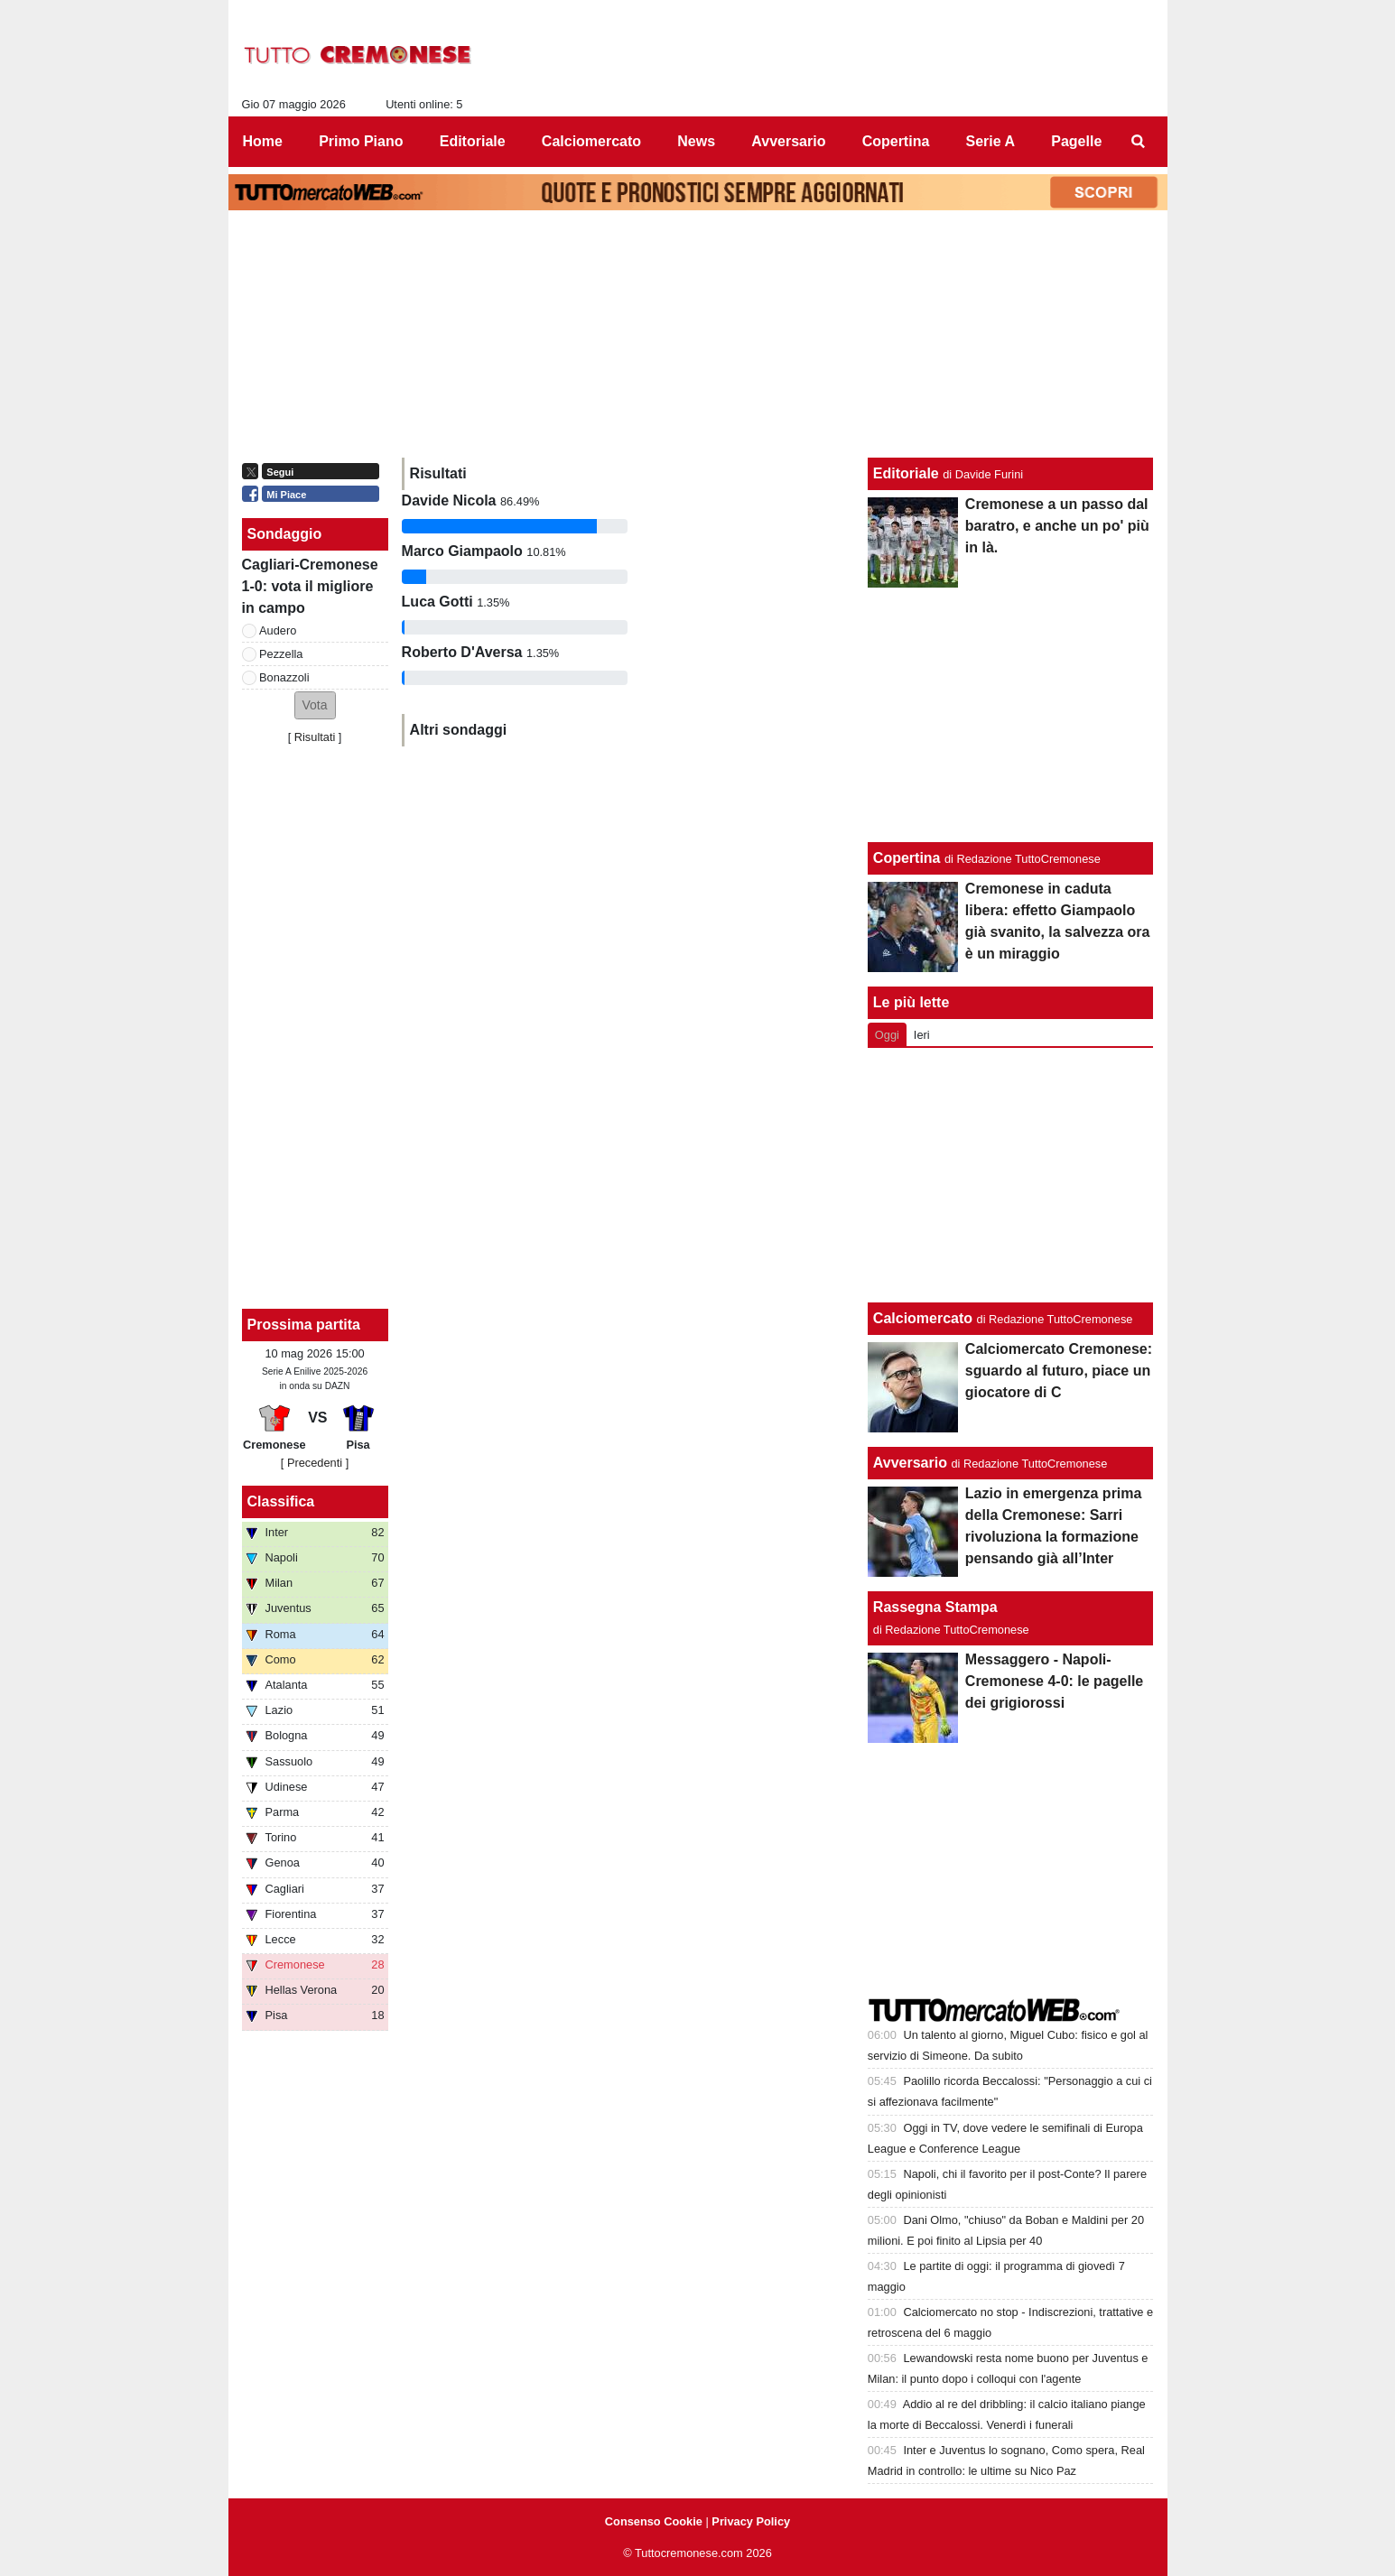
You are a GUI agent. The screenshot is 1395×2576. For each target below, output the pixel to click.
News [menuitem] (696, 141)
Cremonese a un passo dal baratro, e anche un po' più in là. (1057, 525)
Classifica (281, 1501)
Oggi (887, 1035)
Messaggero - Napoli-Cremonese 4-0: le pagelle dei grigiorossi (1054, 1681)
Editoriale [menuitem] (473, 141)
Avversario (910, 1462)
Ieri (922, 1035)
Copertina (907, 858)
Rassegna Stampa (935, 1607)
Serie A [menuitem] (991, 141)
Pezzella (280, 654)
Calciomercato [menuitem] (591, 141)
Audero (277, 630)
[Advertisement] (1010, 1175)
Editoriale (906, 473)
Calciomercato (922, 1318)
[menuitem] (1137, 141)
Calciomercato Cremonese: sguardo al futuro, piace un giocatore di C (1058, 1370)
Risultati (315, 737)
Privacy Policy (750, 2521)
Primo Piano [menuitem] (361, 141)
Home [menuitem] (263, 141)
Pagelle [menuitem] (1076, 141)
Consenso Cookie (653, 2521)
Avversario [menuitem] (788, 141)
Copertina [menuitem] (896, 141)
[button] (315, 705)
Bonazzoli (284, 677)
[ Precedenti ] (315, 1462)
